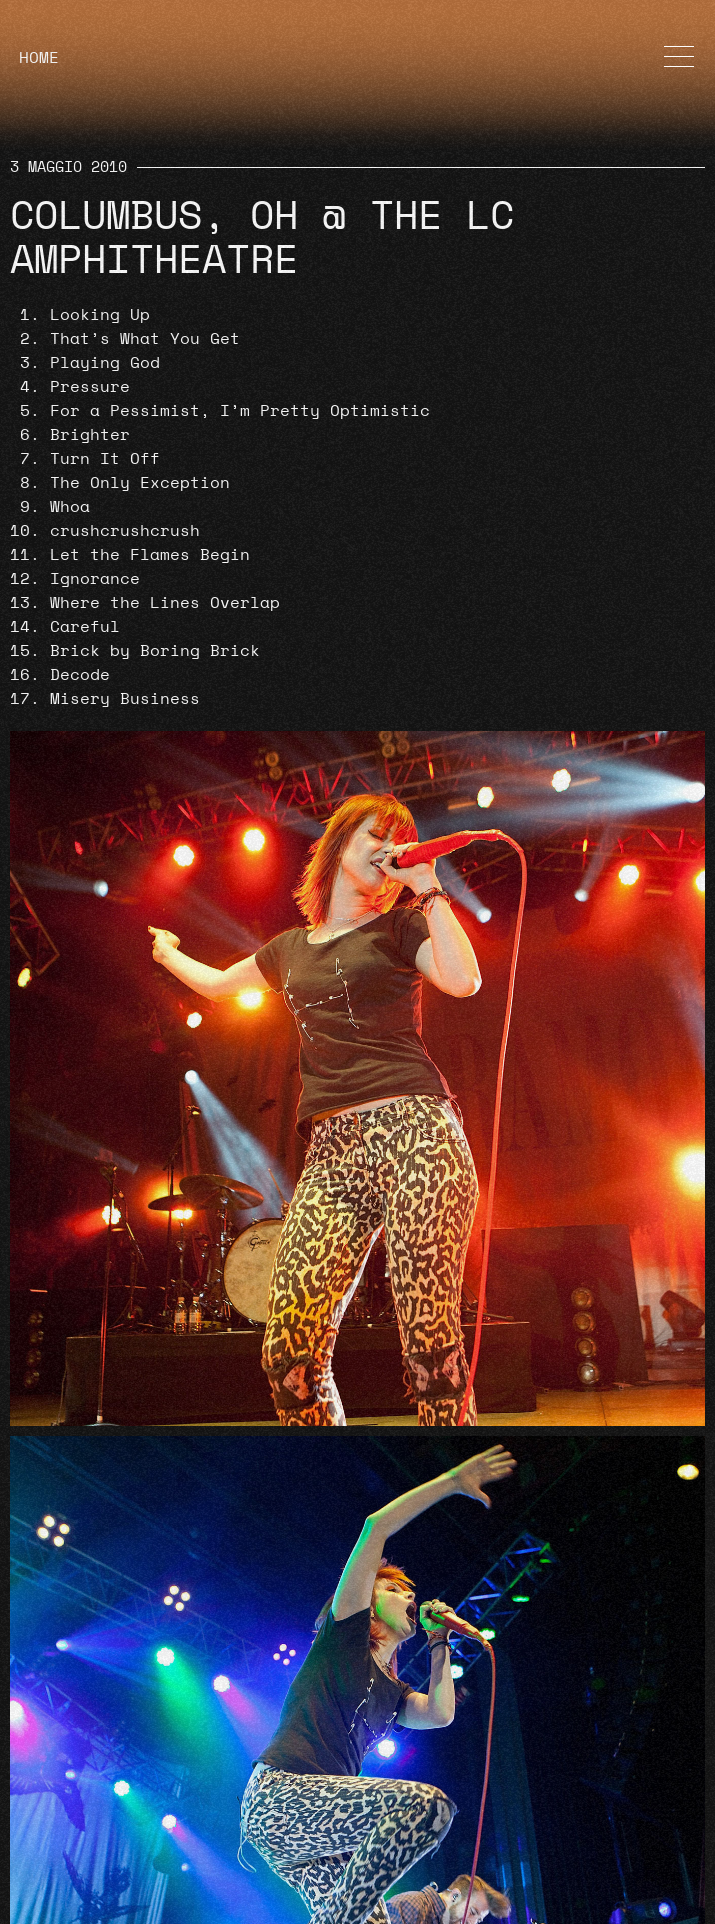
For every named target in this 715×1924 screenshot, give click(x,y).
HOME (39, 58)
